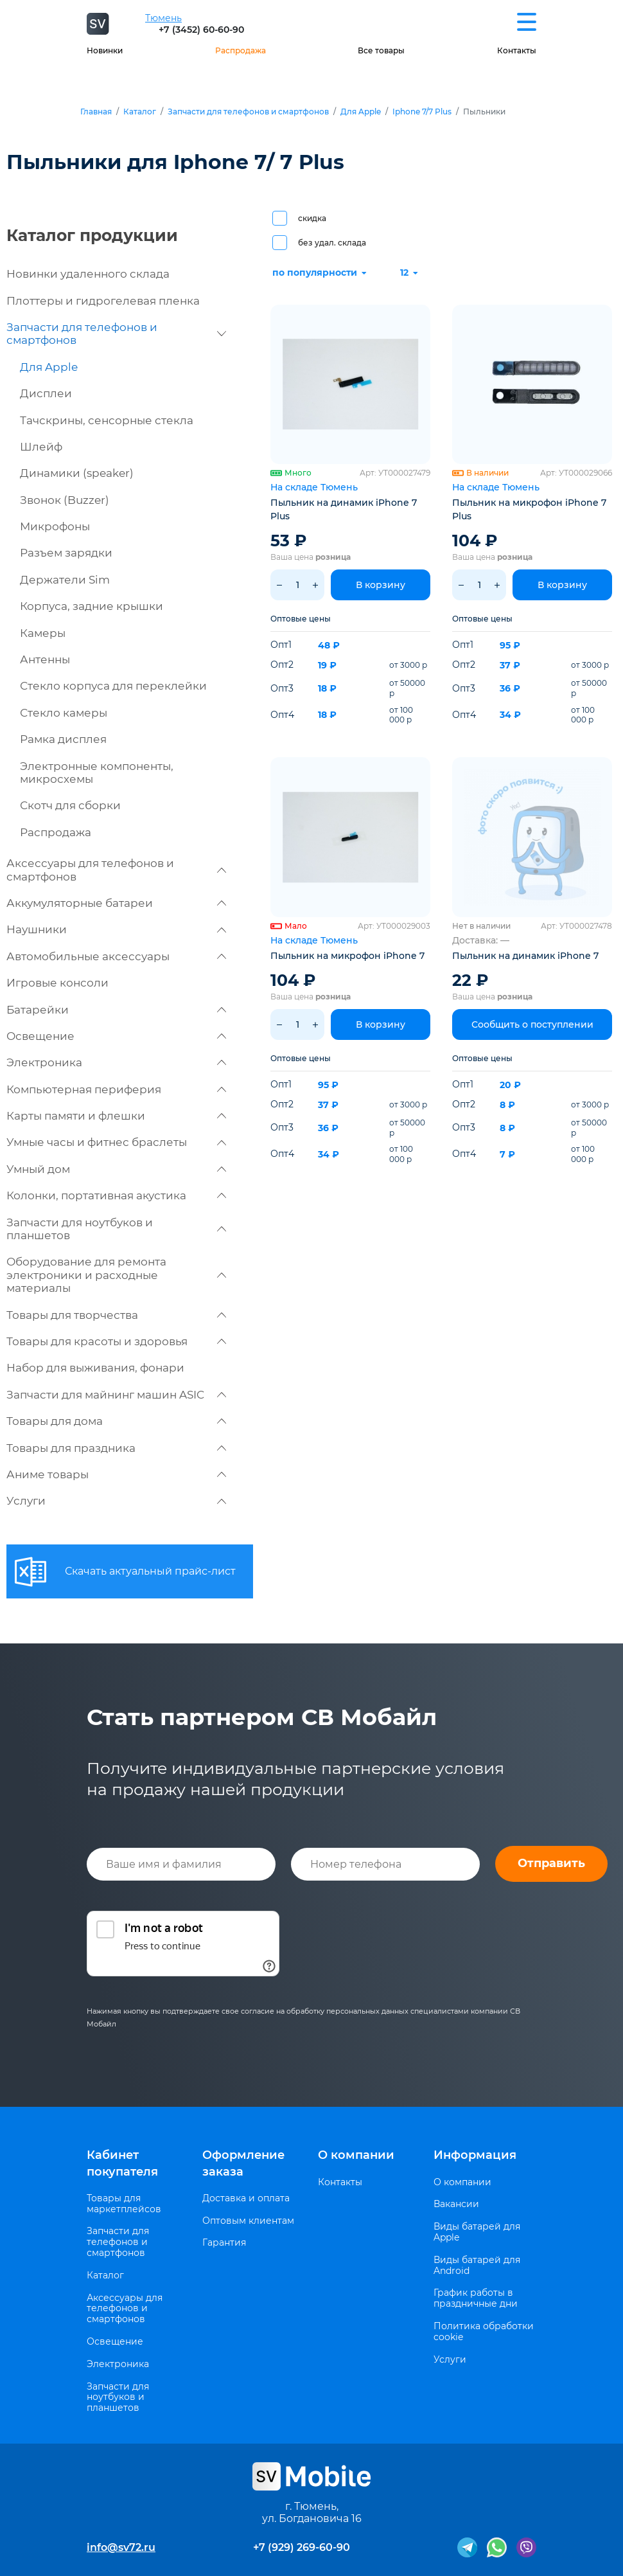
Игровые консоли (57, 982)
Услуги (116, 1500)
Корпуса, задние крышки (91, 606)
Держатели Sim (65, 579)
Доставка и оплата (246, 2198)
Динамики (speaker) (77, 473)
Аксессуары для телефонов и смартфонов (116, 869)
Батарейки (116, 1009)
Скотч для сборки (70, 805)
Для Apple (360, 111)
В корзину (380, 585)
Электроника (116, 1062)
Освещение (116, 1036)
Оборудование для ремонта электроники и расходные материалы (116, 1274)
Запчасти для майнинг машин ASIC (116, 1394)
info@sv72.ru (121, 2547)
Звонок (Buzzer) (64, 500)
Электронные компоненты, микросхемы (96, 772)
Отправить (551, 1863)
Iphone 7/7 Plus (422, 111)
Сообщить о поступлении (532, 1024)
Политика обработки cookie (484, 2332)
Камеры (43, 633)
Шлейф (41, 446)
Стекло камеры (63, 712)
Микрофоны (55, 526)
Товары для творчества (116, 1315)
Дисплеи (46, 393)
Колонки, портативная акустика (116, 1195)
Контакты (516, 50)
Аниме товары (116, 1474)
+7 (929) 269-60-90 (301, 2547)
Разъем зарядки (66, 552)
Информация (475, 2155)
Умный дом (116, 1169)
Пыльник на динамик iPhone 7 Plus (343, 509)
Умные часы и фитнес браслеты (116, 1142)
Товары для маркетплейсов (124, 2204)
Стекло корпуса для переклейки (113, 685)
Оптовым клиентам (248, 2220)
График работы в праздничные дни (476, 2298)
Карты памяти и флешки (116, 1115)
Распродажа (240, 50)
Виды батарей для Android (477, 2265)
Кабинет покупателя (122, 2163)
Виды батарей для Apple (477, 2232)
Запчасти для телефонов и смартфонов (248, 111)
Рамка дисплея (63, 739)
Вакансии (456, 2204)
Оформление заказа (243, 2163)
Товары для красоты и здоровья (116, 1341)
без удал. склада (332, 242)
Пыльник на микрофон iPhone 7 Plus (529, 509)
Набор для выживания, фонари (95, 1367)
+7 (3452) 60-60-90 (201, 29)
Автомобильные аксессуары (116, 956)
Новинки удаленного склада (88, 273)
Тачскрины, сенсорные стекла (106, 420)
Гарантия (224, 2242)
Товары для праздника (116, 1448)
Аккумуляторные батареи (116, 903)
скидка (312, 218)
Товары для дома (116, 1421)
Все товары (381, 50)
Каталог (139, 111)
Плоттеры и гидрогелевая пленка (103, 300)
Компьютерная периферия (116, 1089)
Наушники (116, 929)
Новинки (105, 50)
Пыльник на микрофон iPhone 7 (347, 956)
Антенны (45, 659)
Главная (96, 111)
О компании (356, 2155)
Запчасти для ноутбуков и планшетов (116, 1229)
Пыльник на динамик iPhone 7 (525, 956)
